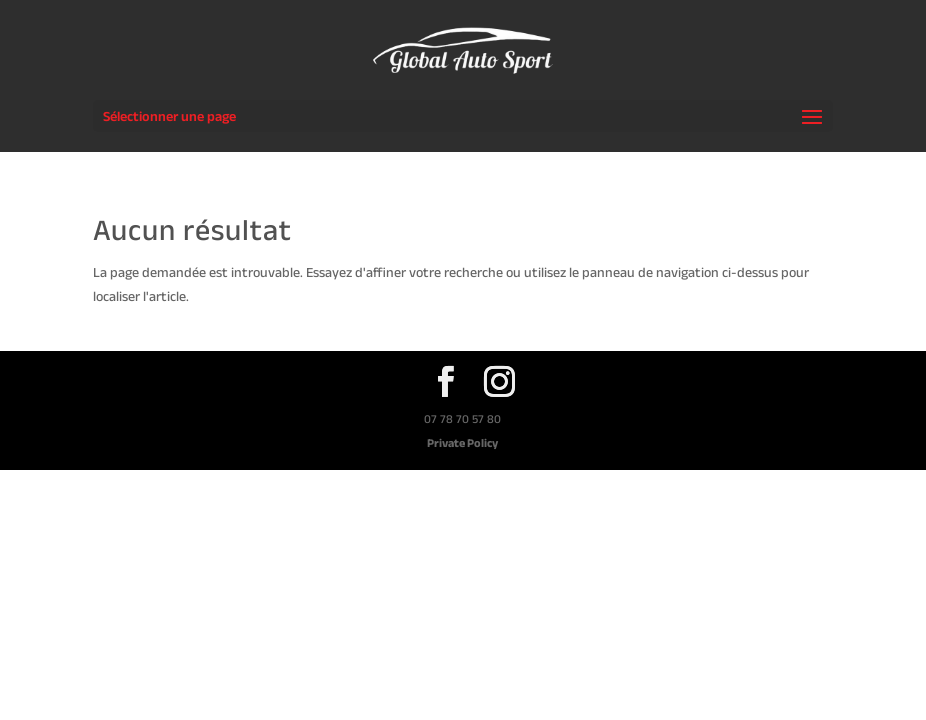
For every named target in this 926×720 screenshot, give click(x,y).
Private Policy (462, 442)
